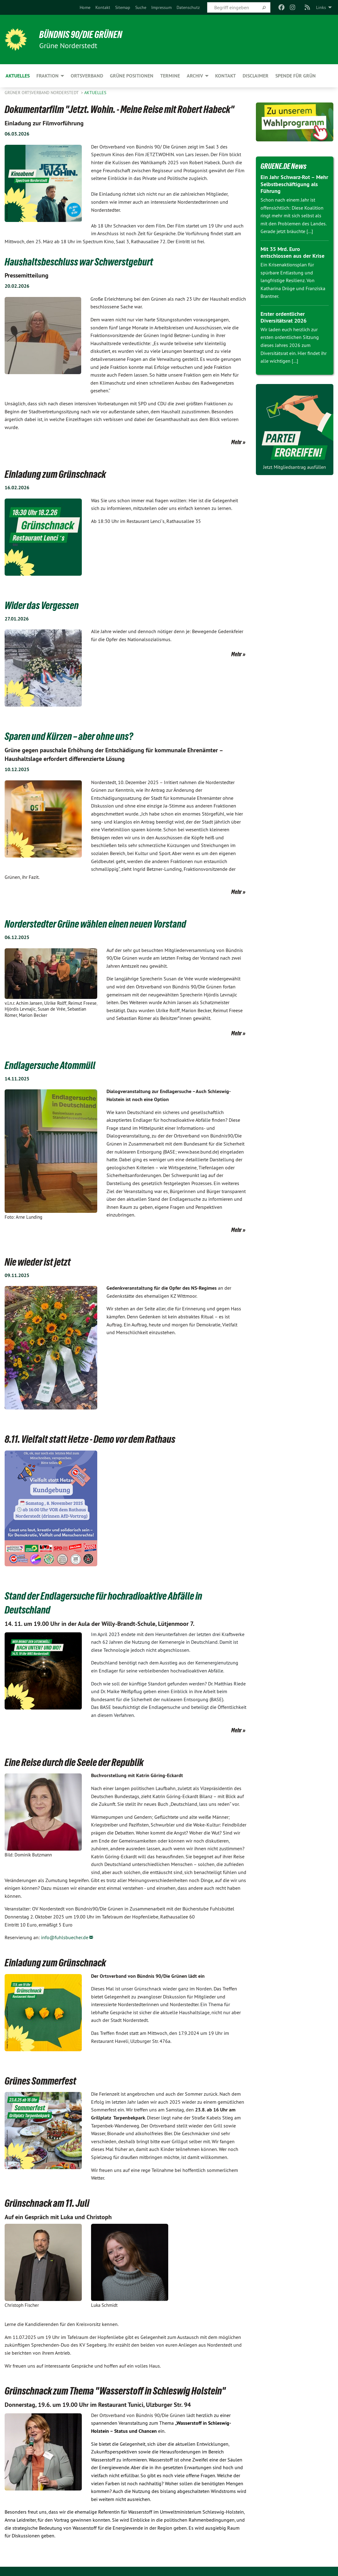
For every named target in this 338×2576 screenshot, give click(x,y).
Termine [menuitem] (170, 76)
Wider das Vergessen (42, 605)
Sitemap (122, 7)
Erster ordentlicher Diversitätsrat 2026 (284, 317)
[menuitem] (85, 7)
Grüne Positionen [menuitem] (131, 76)
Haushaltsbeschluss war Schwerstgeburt (79, 262)
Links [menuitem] (321, 7)
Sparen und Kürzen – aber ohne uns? (69, 736)
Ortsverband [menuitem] (87, 76)
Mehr (236, 442)
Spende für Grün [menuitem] (295, 76)
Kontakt (102, 7)
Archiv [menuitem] (195, 76)
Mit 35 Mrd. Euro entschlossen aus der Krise (292, 252)
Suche (140, 7)
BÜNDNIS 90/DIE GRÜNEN (80, 34)
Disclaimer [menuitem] (256, 76)
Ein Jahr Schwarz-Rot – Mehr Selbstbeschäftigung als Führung (294, 183)
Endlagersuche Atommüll (50, 1065)
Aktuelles (95, 92)
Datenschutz (188, 7)
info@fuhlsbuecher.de (64, 1937)
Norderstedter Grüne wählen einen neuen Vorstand (95, 924)
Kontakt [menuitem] (225, 76)
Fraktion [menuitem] (47, 76)
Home (85, 7)
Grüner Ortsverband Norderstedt (42, 92)
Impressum (161, 7)
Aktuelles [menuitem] (18, 76)
